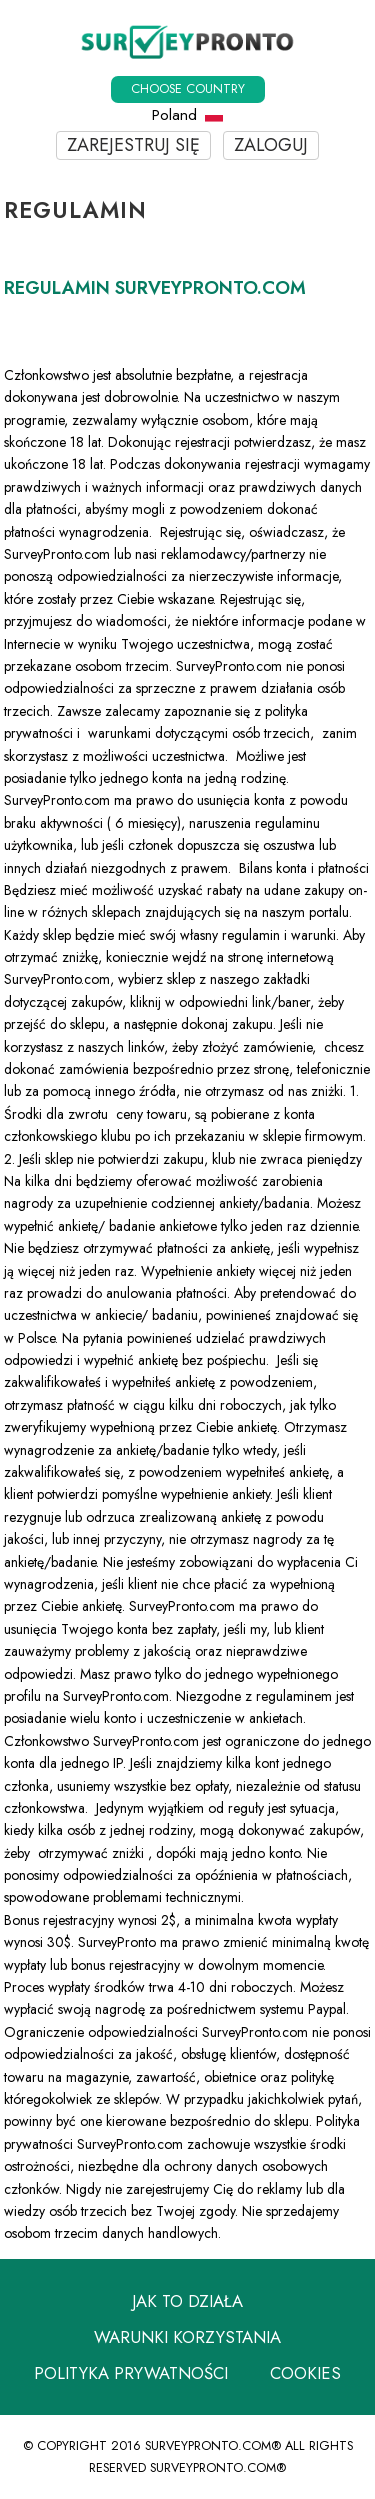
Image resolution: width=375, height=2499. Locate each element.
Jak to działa (187, 2301)
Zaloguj (271, 145)
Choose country (188, 89)
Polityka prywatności (131, 2373)
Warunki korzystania (187, 2337)
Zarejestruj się (133, 145)
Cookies (305, 2373)
